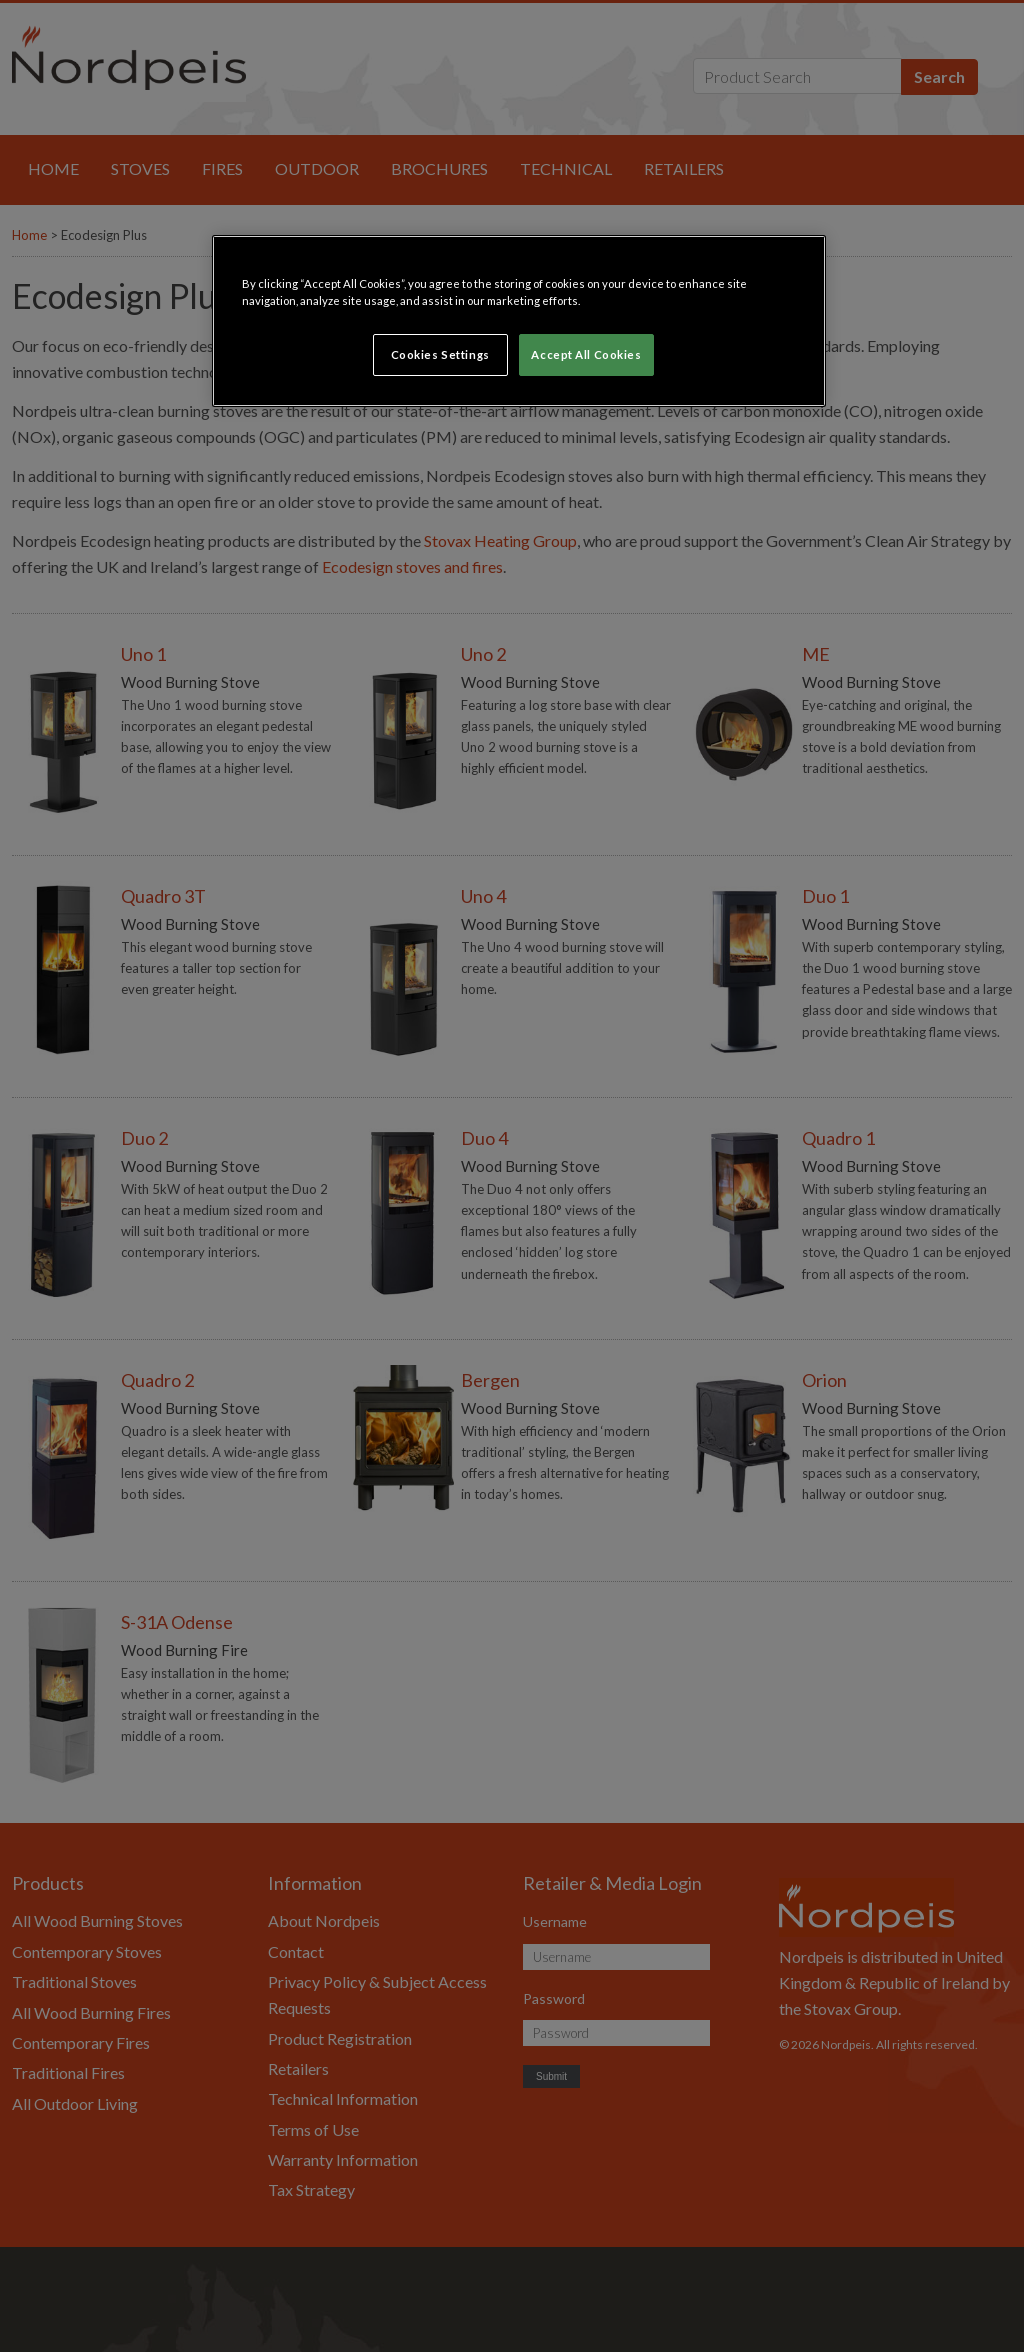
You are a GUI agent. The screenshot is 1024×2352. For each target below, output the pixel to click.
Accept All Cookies (586, 354)
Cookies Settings (440, 354)
